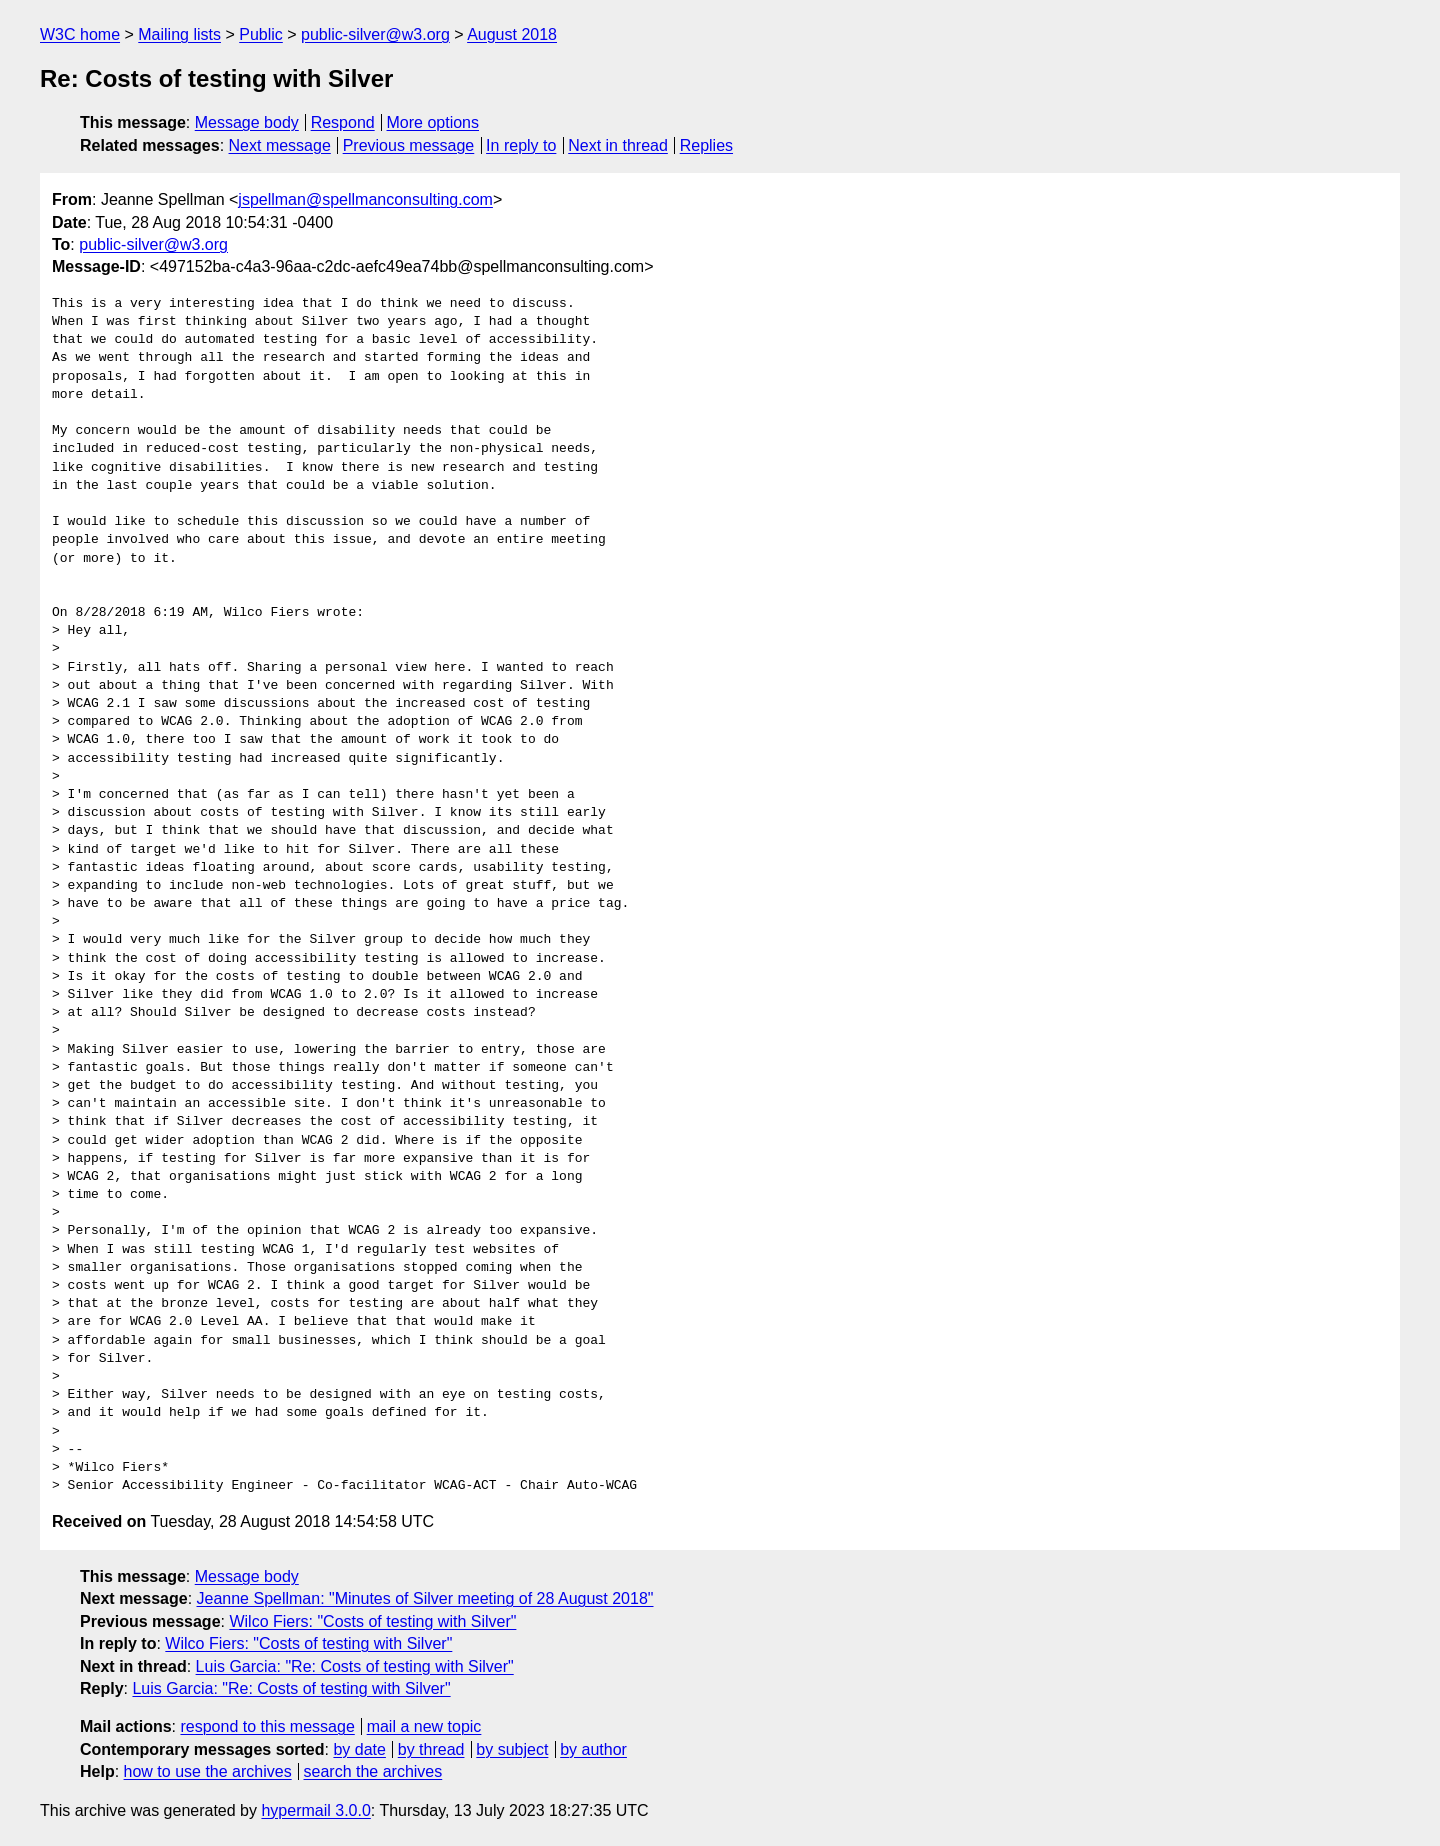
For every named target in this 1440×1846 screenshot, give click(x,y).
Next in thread (618, 145)
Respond (343, 122)
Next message (280, 145)
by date (359, 1749)
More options (433, 122)
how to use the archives (208, 1771)
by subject (512, 1749)
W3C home (80, 34)
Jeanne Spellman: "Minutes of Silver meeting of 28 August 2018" (425, 1598)
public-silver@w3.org (375, 34)
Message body (247, 122)
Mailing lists (179, 34)
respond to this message (267, 1726)
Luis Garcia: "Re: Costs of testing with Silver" (355, 1666)
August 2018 (512, 34)
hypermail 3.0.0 (315, 1810)
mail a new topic (424, 1726)
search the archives (373, 1771)
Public (261, 34)
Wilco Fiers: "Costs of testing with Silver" (372, 1621)
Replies (706, 145)
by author (593, 1749)
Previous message (409, 145)
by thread (431, 1749)
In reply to (521, 145)
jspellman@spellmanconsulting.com (365, 199)
